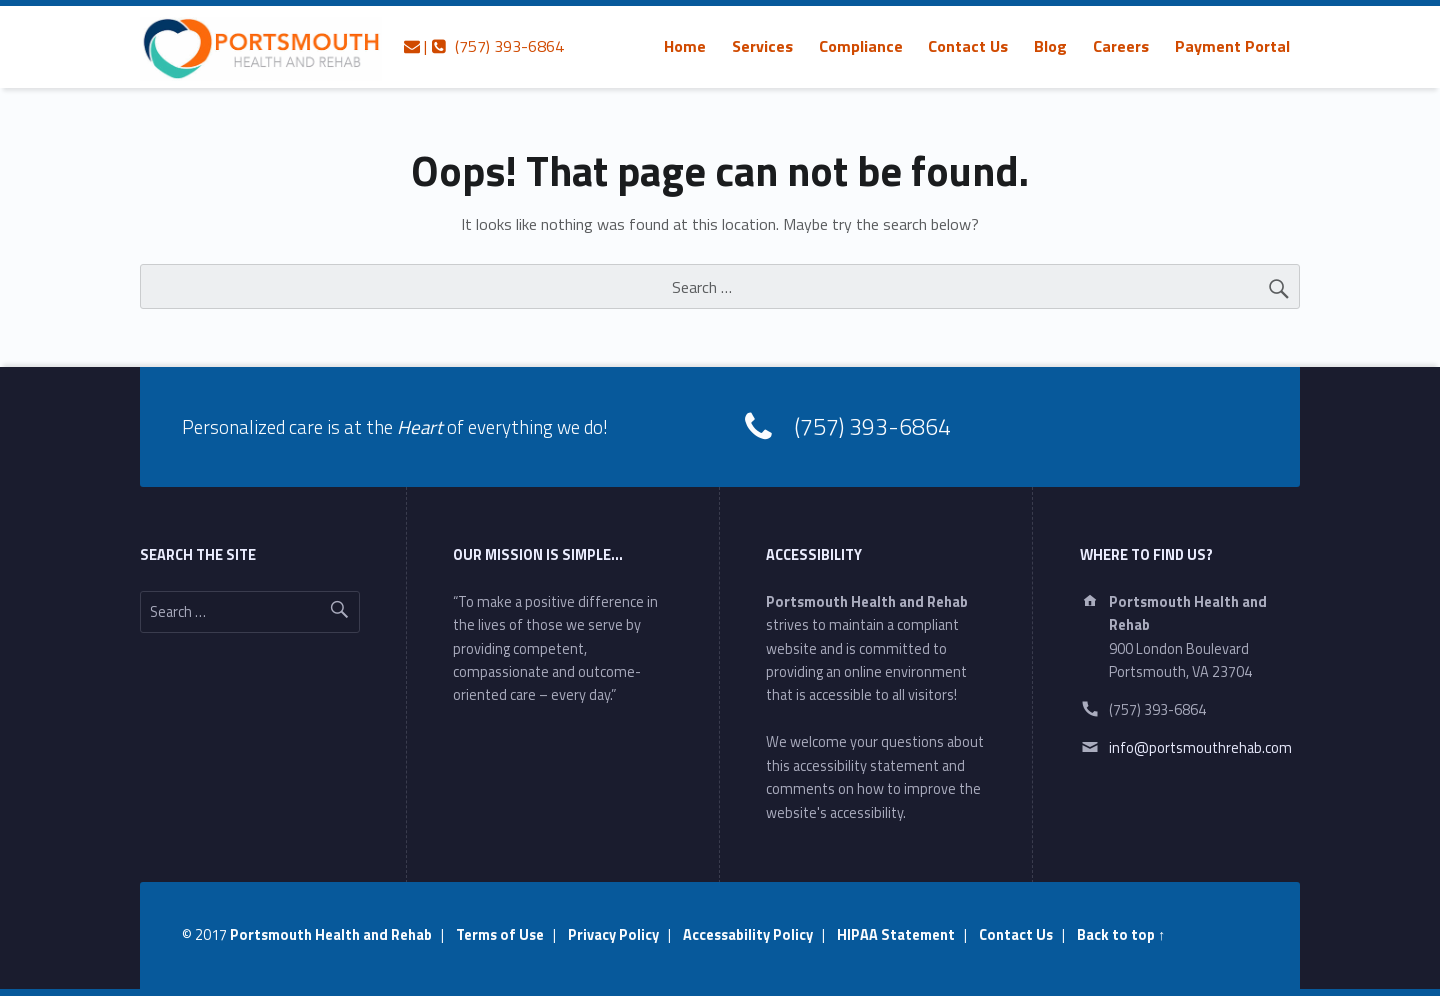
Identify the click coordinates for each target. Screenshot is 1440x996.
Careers (1121, 46)
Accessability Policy (748, 935)
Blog (1050, 46)
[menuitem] (685, 46)
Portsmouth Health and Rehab (331, 935)
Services (762, 46)
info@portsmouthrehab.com (1200, 748)
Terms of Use (500, 935)
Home (685, 46)
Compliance (861, 46)
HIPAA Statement (896, 935)
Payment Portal (1232, 46)
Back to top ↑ (1121, 935)
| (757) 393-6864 (484, 46)
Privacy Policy (613, 935)
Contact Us (968, 46)
